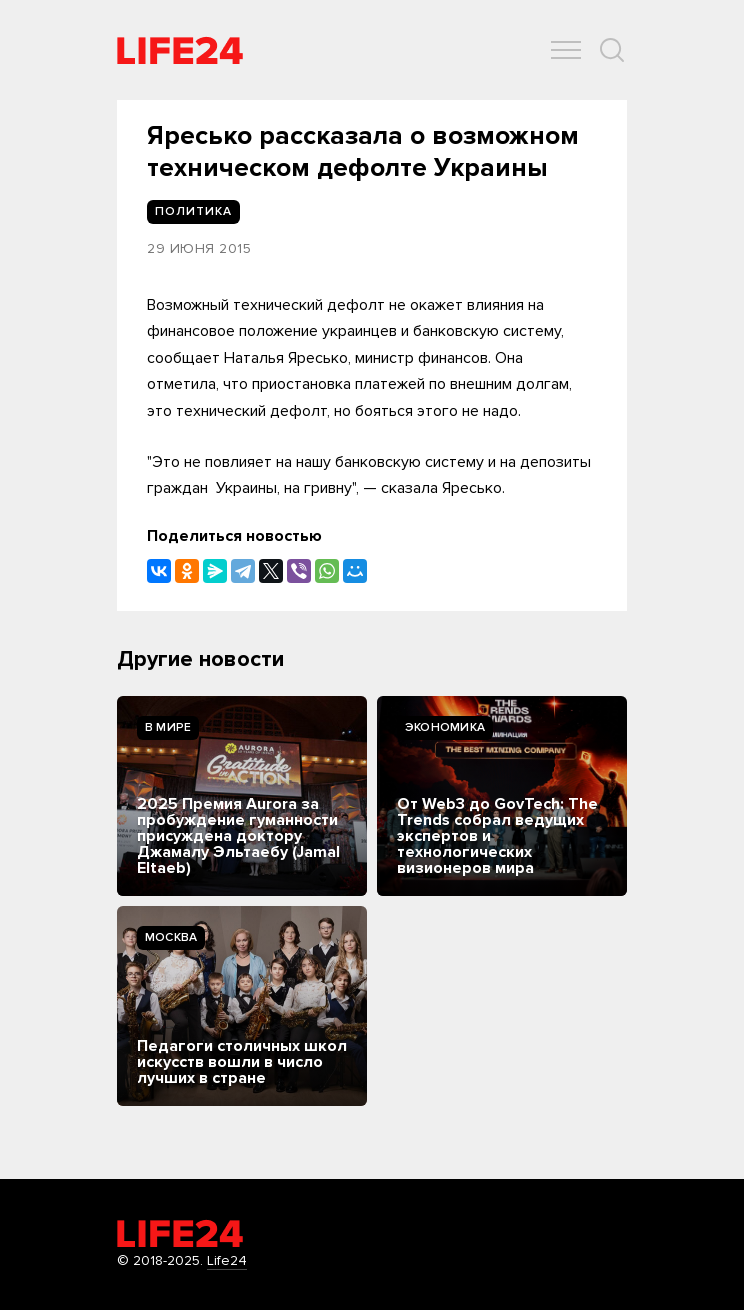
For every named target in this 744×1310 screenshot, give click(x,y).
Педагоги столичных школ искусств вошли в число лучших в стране (242, 1062)
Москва (171, 937)
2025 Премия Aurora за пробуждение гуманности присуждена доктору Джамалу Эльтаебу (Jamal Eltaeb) (238, 836)
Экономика (445, 727)
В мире (168, 727)
